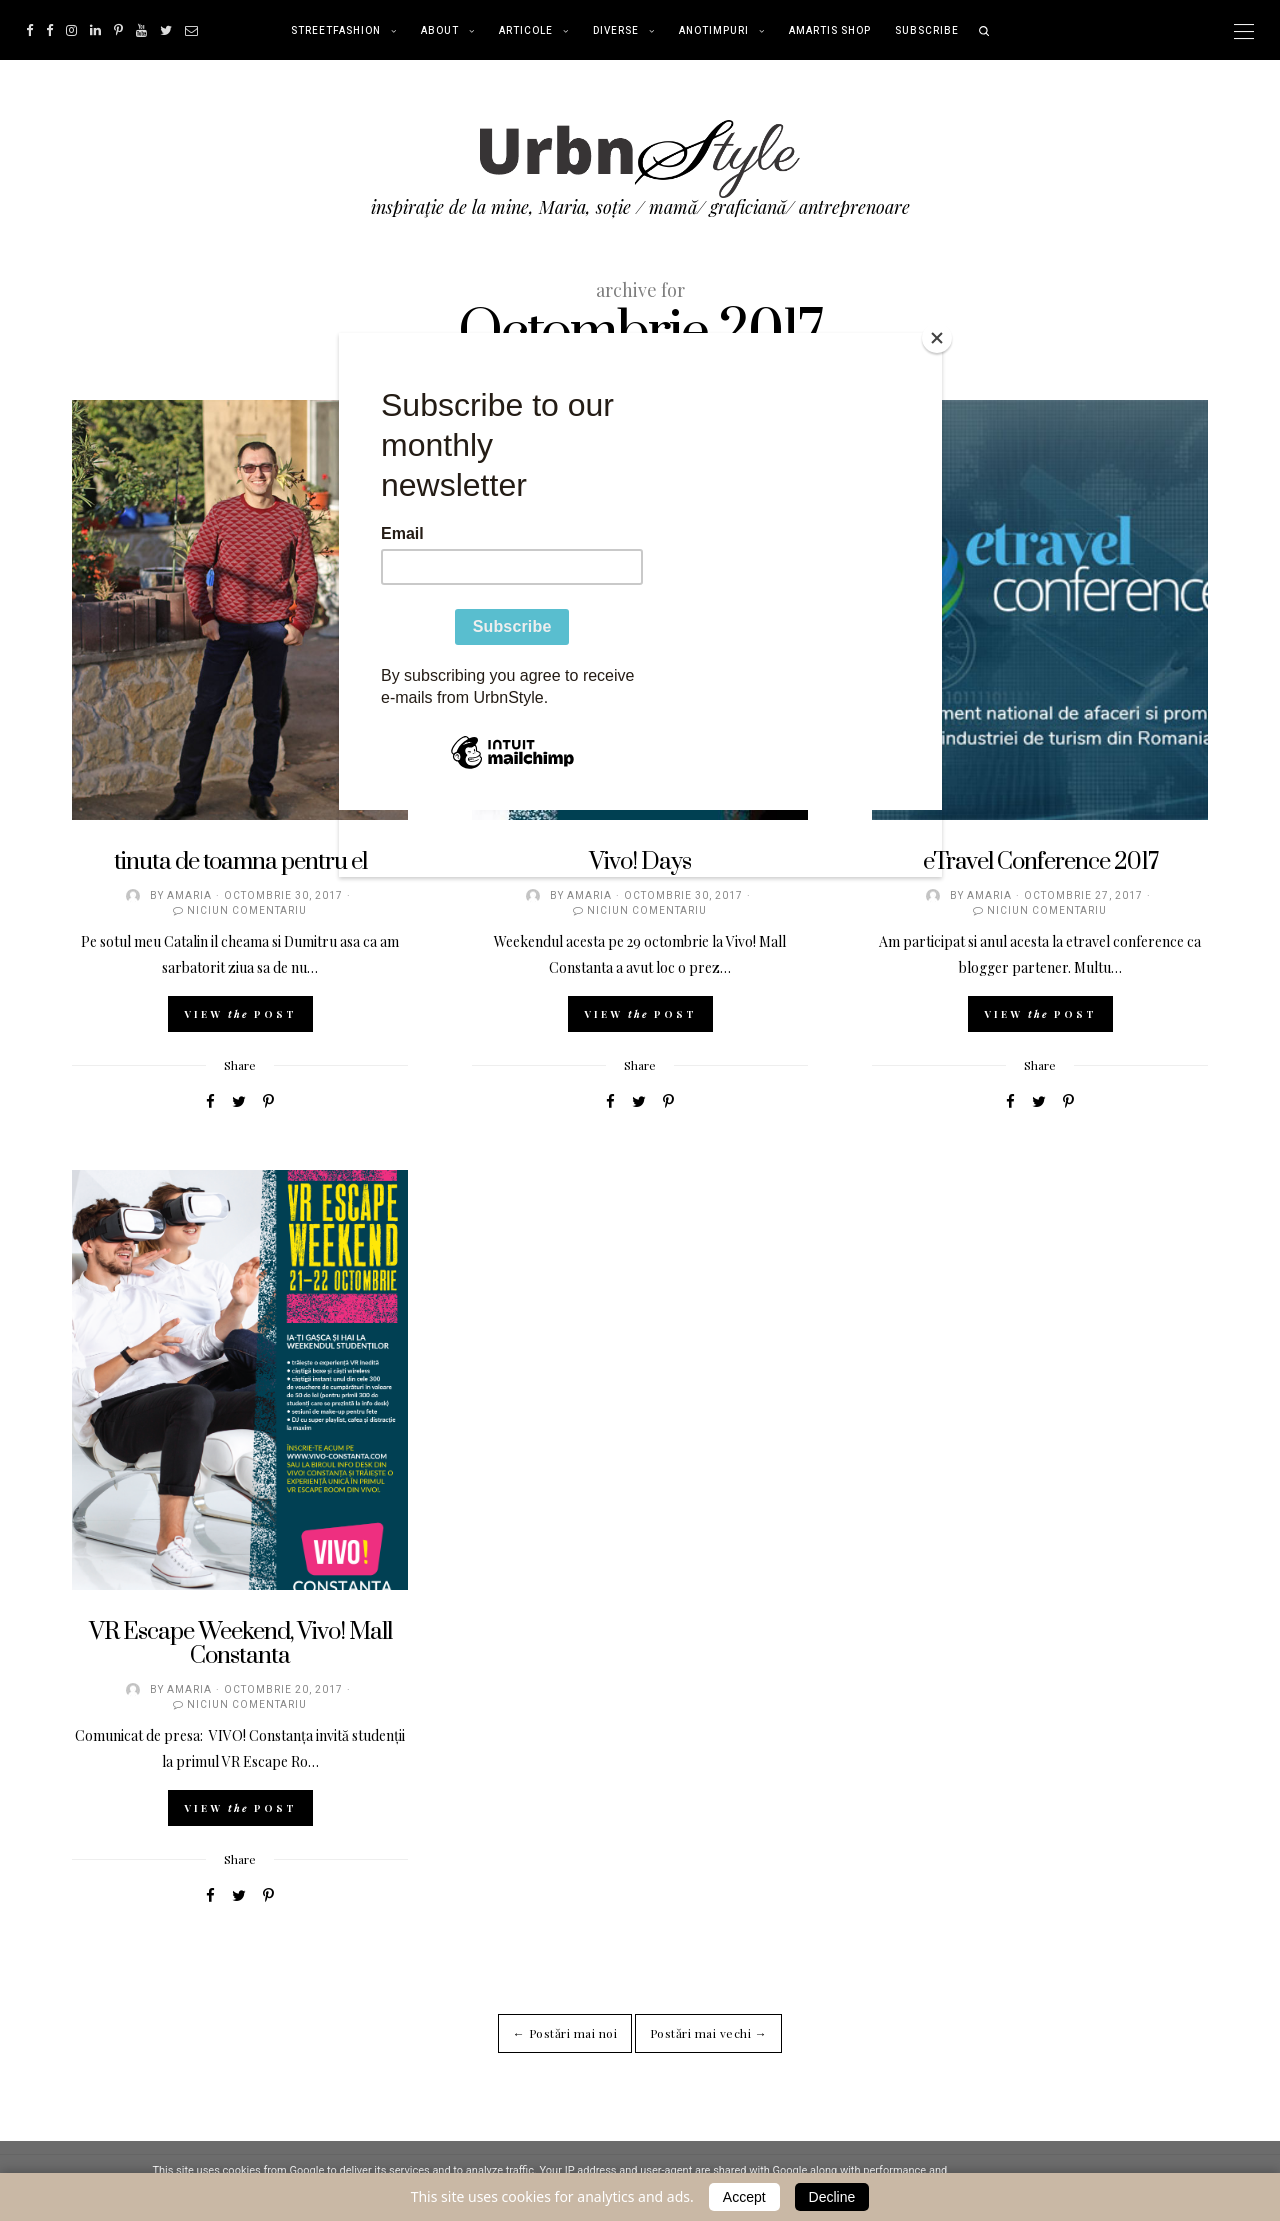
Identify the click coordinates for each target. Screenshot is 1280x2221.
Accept (744, 2197)
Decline (832, 2197)
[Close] (937, 338)
